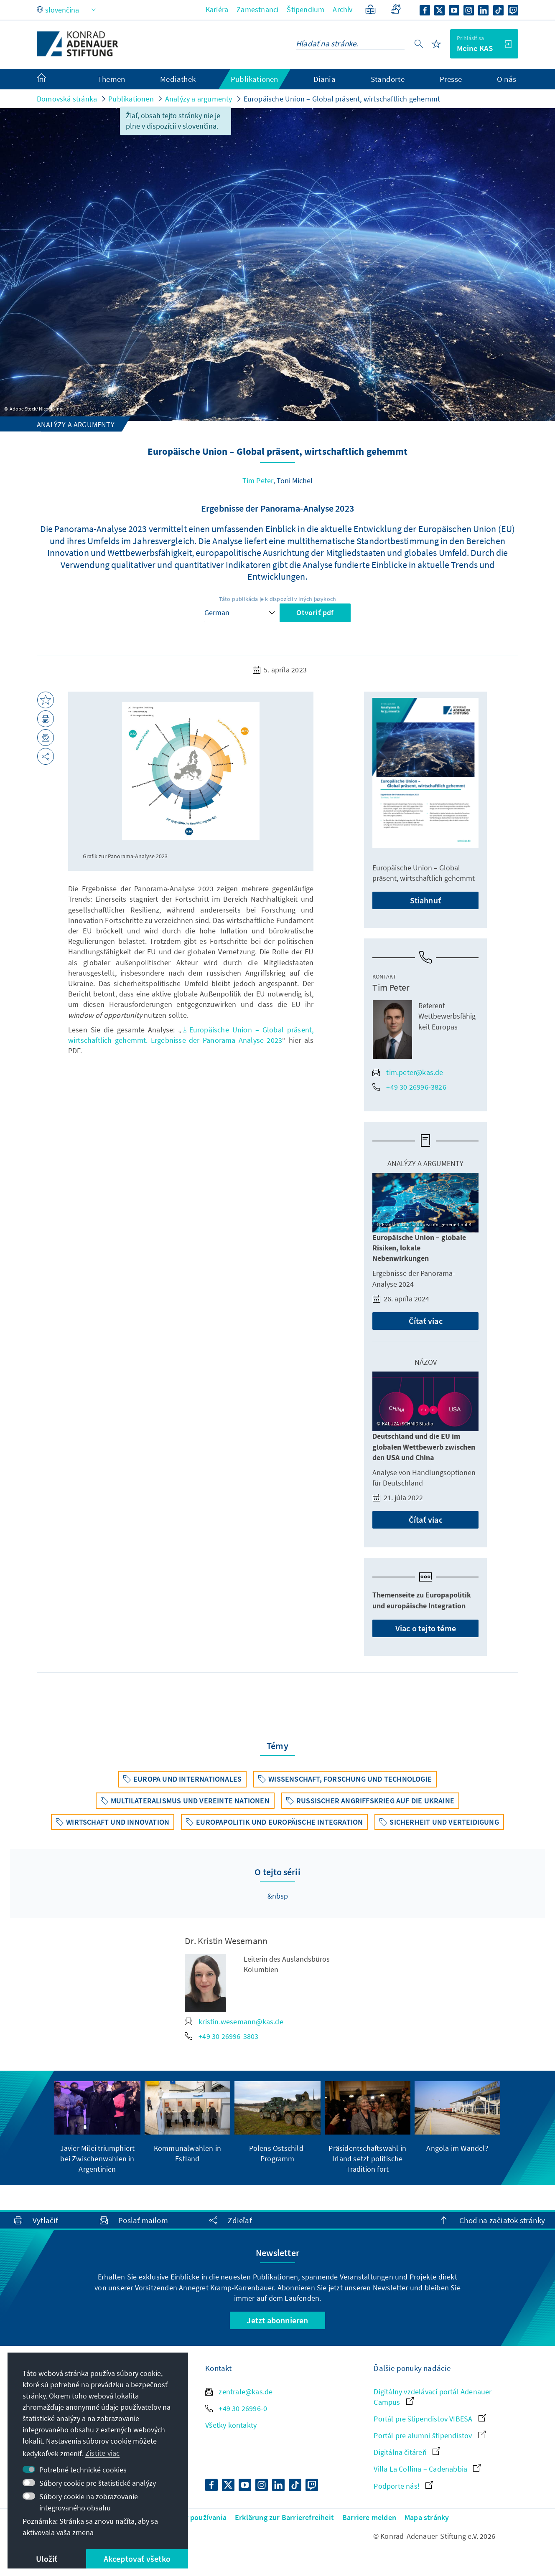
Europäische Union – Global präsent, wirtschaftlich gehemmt (342, 99)
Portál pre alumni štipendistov (429, 2435)
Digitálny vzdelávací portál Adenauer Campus (432, 2397)
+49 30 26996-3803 (221, 2036)
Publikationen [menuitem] (254, 79)
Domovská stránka (67, 99)
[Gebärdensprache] (395, 9)
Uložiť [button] (46, 2558)
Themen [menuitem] (111, 79)
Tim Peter (258, 480)
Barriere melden (369, 2517)
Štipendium (305, 9)
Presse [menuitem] (451, 79)
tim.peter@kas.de (407, 1072)
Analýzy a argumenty (198, 99)
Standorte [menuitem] (388, 79)
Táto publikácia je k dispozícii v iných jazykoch (277, 599)
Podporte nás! (403, 2486)
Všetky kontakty (231, 2425)
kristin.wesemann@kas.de (234, 2021)
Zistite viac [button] (102, 2453)
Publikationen (131, 99)
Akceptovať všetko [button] (137, 2558)
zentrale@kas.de (238, 2391)
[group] (97, 2128)
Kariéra (217, 9)
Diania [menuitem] (324, 79)
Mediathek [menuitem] (178, 79)
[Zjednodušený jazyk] (370, 9)
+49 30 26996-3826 (409, 1087)
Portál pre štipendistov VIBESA (430, 2419)
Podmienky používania (189, 2517)
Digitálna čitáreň (407, 2452)
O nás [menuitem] (506, 79)
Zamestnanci (257, 9)
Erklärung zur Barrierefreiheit (284, 2517)
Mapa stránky (427, 2517)
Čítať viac (426, 1321)
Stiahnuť (425, 900)
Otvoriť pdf (315, 612)
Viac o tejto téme (425, 1628)
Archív (342, 9)
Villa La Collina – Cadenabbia (427, 2469)
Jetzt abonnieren (277, 2320)
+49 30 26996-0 (236, 2408)
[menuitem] (50, 79)
